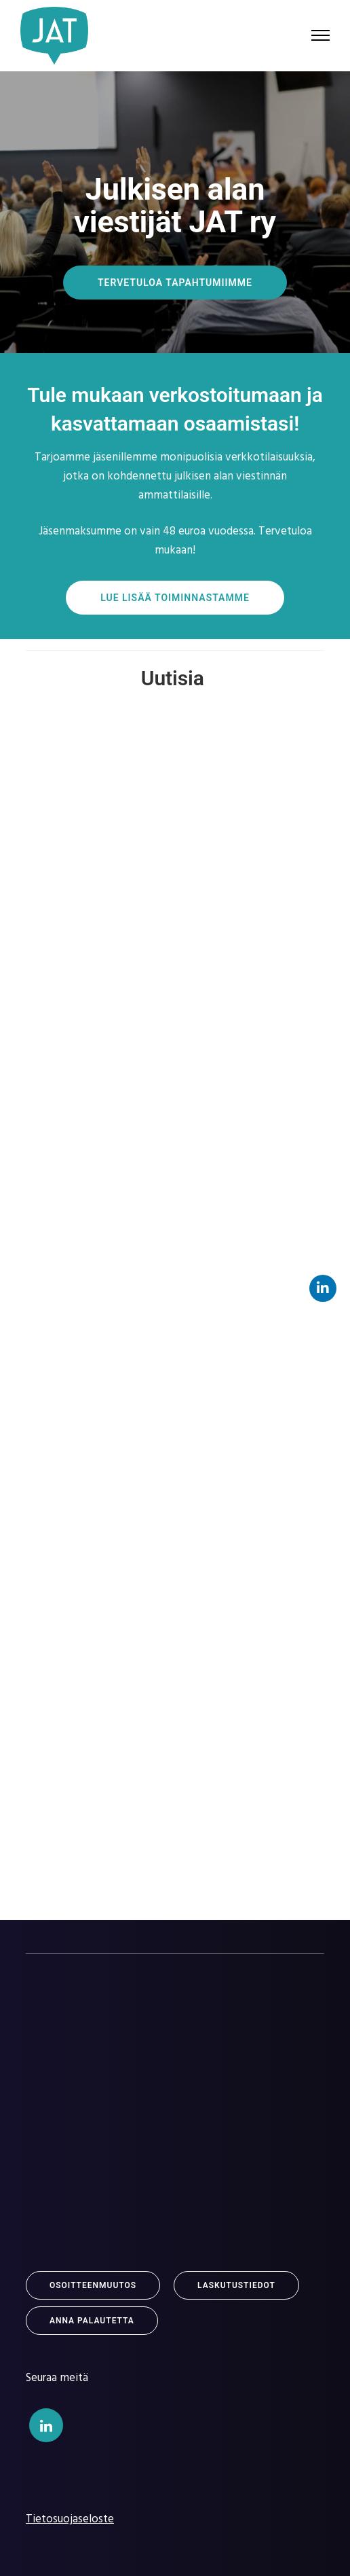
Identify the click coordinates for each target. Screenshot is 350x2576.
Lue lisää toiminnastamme (175, 597)
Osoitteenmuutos (93, 2285)
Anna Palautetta (92, 2320)
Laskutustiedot (236, 2285)
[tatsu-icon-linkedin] (46, 2425)
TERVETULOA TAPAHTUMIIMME (175, 282)
